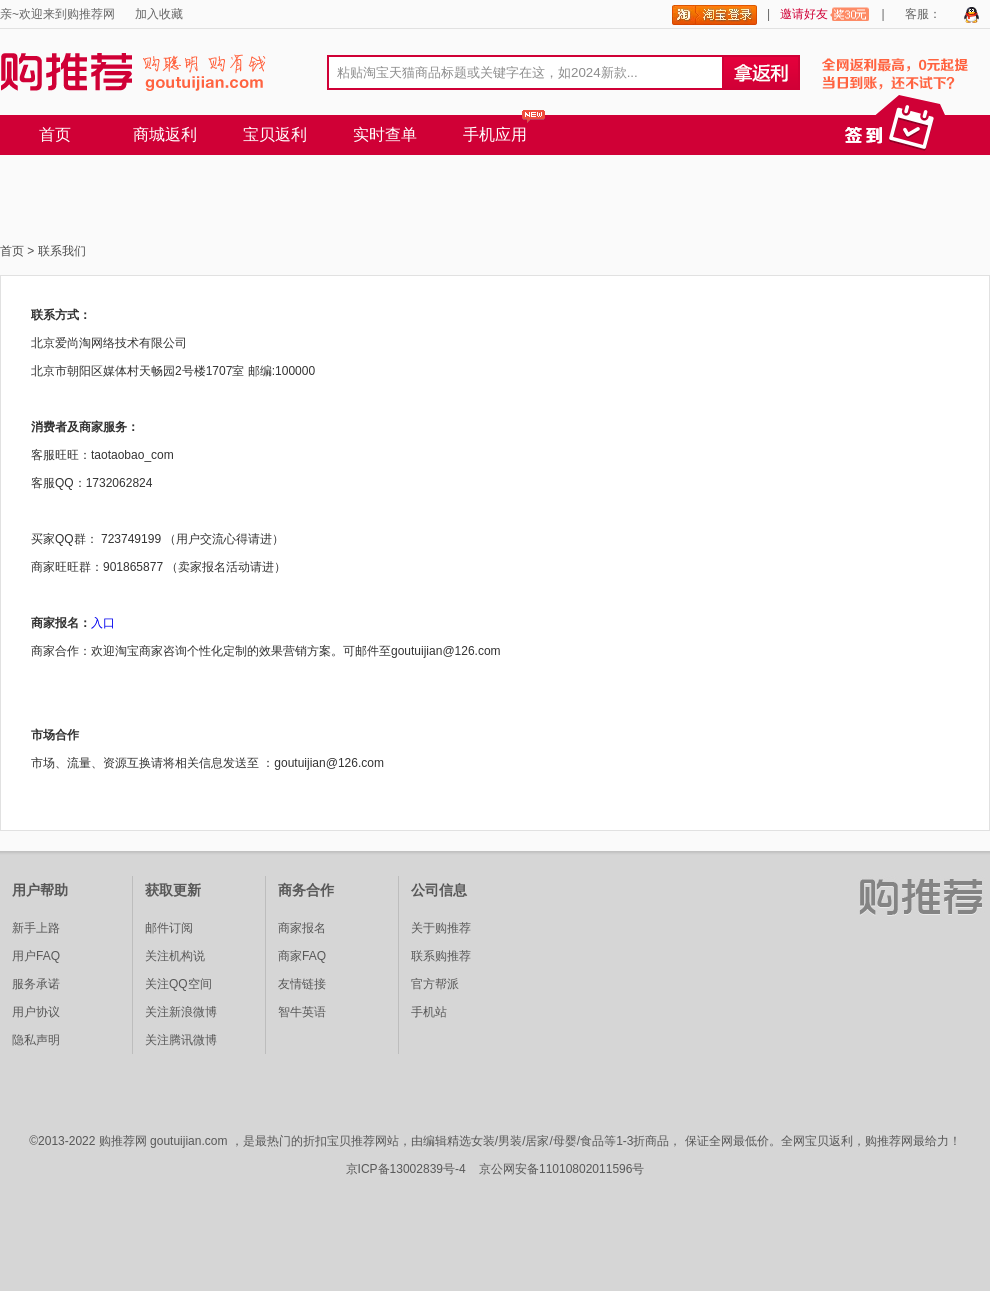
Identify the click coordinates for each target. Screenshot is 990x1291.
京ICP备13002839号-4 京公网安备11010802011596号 (495, 1169)
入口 (103, 623)
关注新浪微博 (181, 1012)
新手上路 (36, 928)
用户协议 (36, 1012)
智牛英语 (302, 1012)
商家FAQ (302, 956)
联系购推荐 (441, 956)
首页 (55, 134)
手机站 (429, 1012)
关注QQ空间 (178, 984)
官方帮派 (435, 984)
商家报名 (302, 928)
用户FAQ (36, 956)
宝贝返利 (275, 134)
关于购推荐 (441, 928)
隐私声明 (36, 1040)
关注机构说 (175, 956)
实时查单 (385, 134)
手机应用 (495, 134)
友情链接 (302, 984)
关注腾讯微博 (181, 1040)
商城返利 (165, 134)
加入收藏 (159, 14)
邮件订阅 (169, 928)
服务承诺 (36, 984)
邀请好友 (825, 14)
